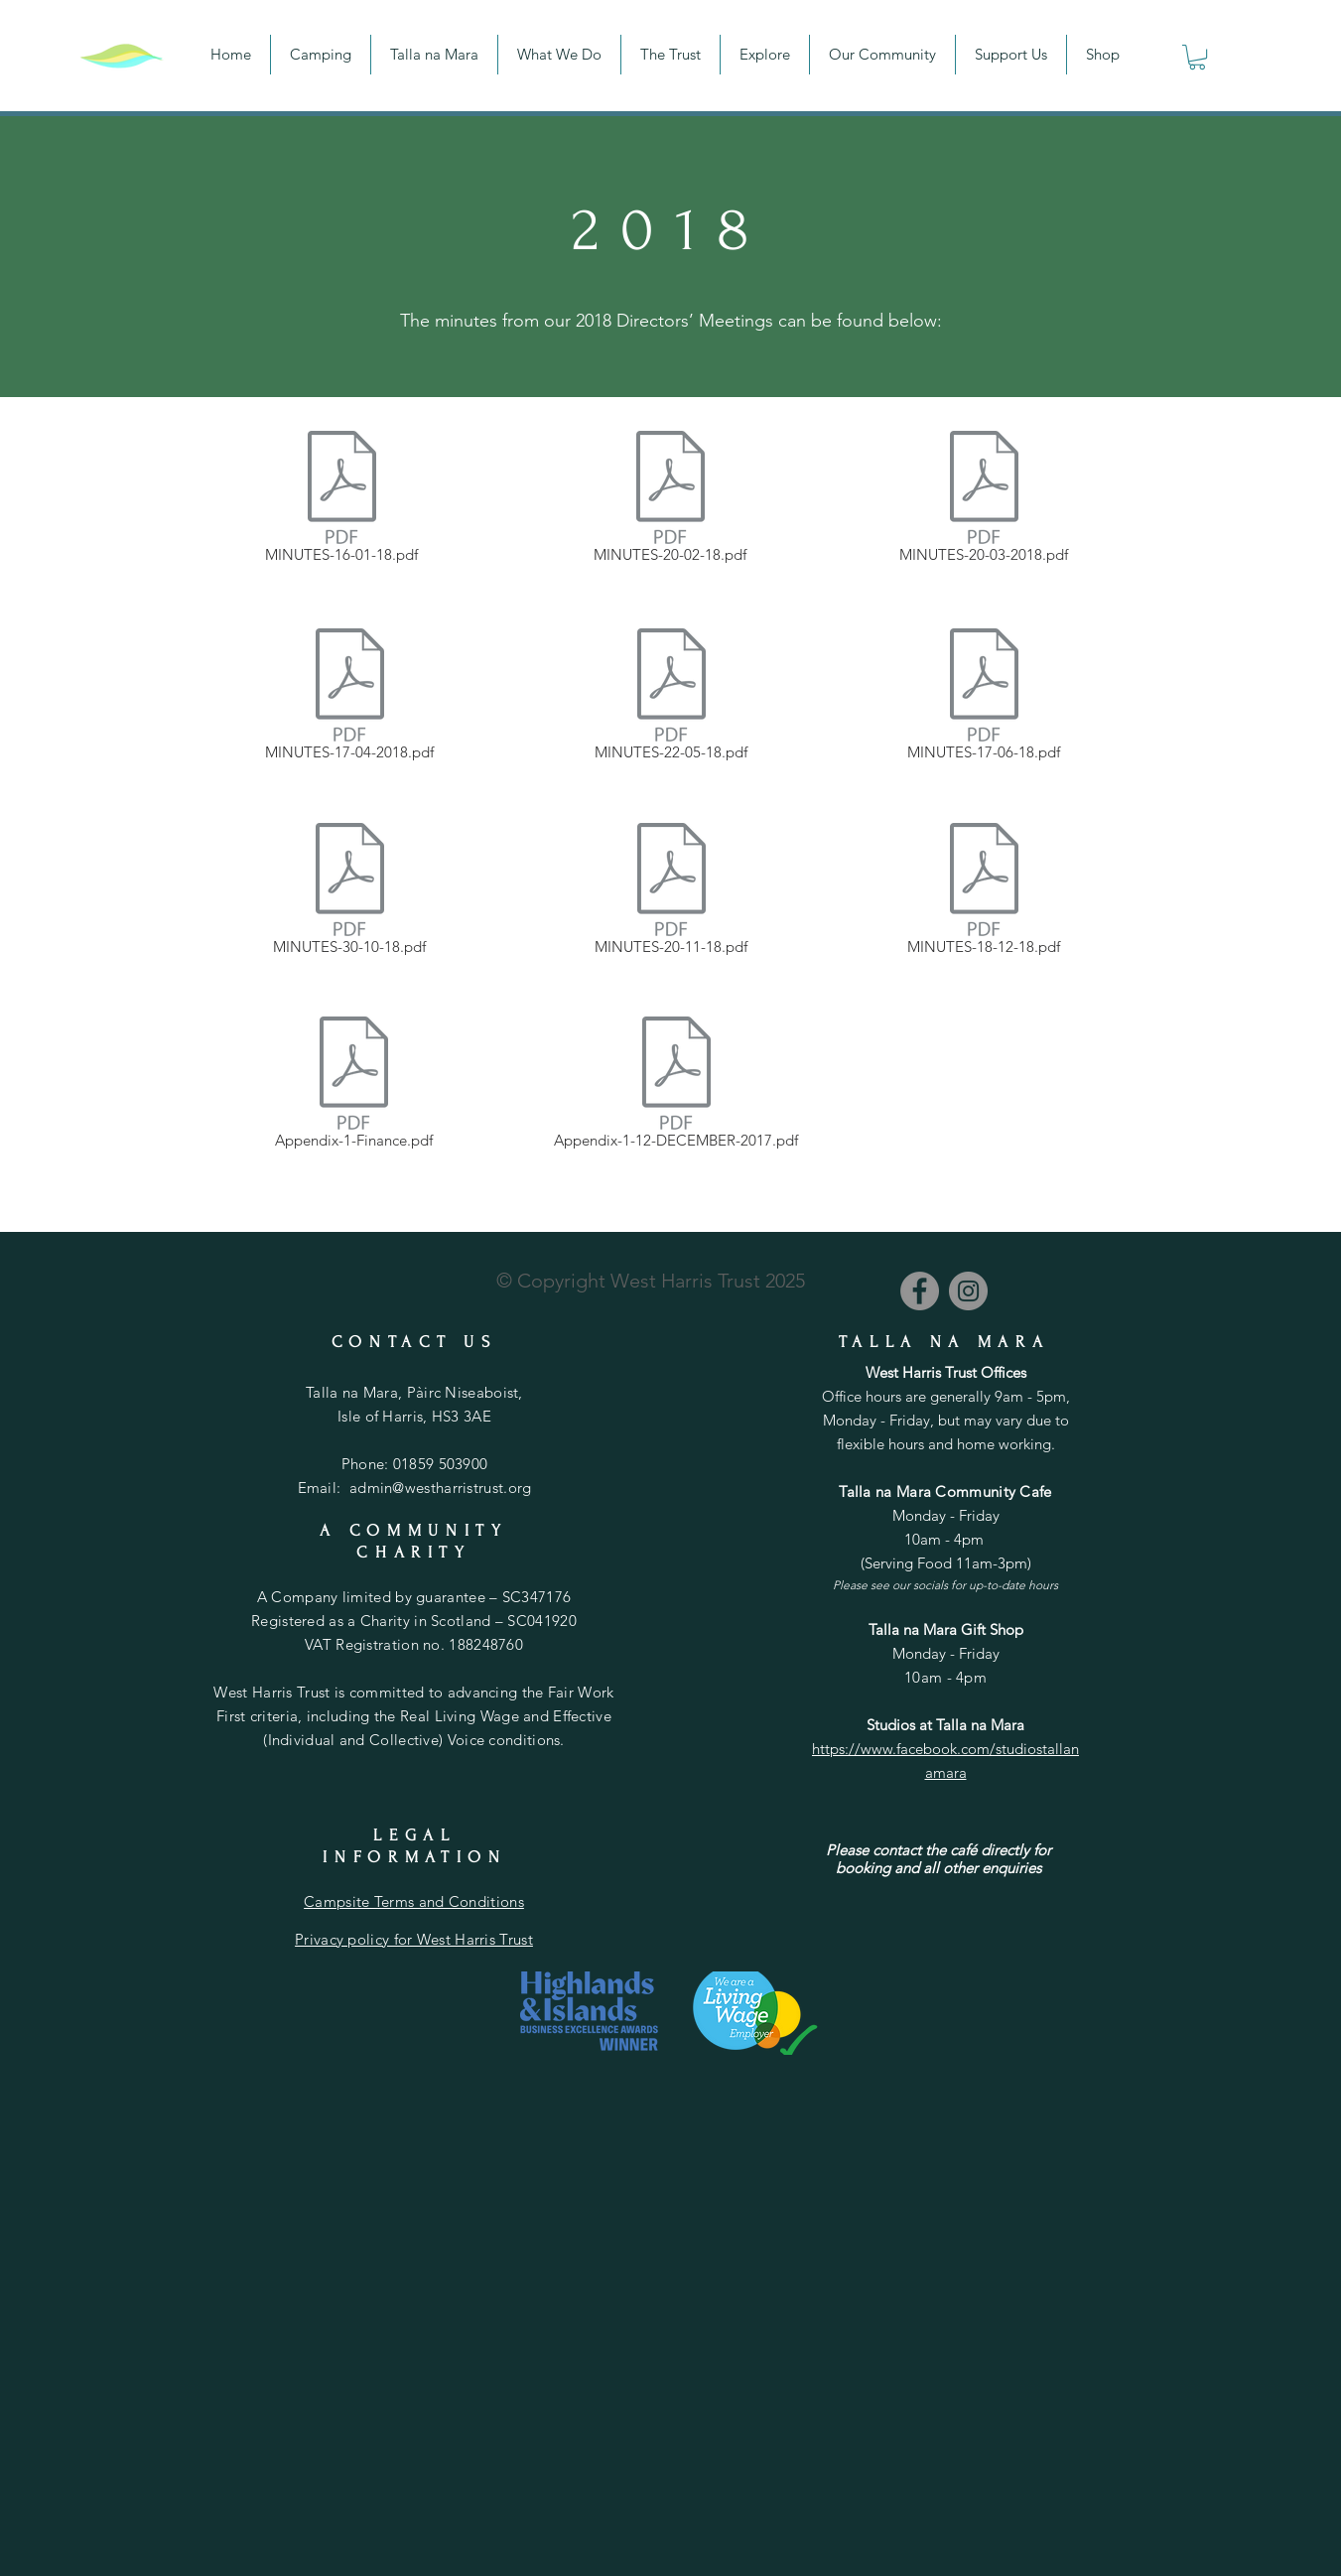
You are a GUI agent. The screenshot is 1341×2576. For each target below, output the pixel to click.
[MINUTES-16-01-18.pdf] (342, 500)
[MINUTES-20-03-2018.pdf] (984, 500)
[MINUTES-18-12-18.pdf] (984, 892)
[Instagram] (968, 1291)
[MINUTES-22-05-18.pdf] (671, 697)
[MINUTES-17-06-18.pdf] (984, 697)
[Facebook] (919, 1291)
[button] (1197, 57)
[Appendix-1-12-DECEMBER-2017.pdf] (676, 1086)
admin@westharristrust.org (440, 1487)
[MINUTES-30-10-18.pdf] (350, 892)
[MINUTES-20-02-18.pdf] (670, 500)
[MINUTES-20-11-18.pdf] (671, 892)
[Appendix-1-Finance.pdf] (354, 1086)
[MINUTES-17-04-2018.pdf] (350, 697)
